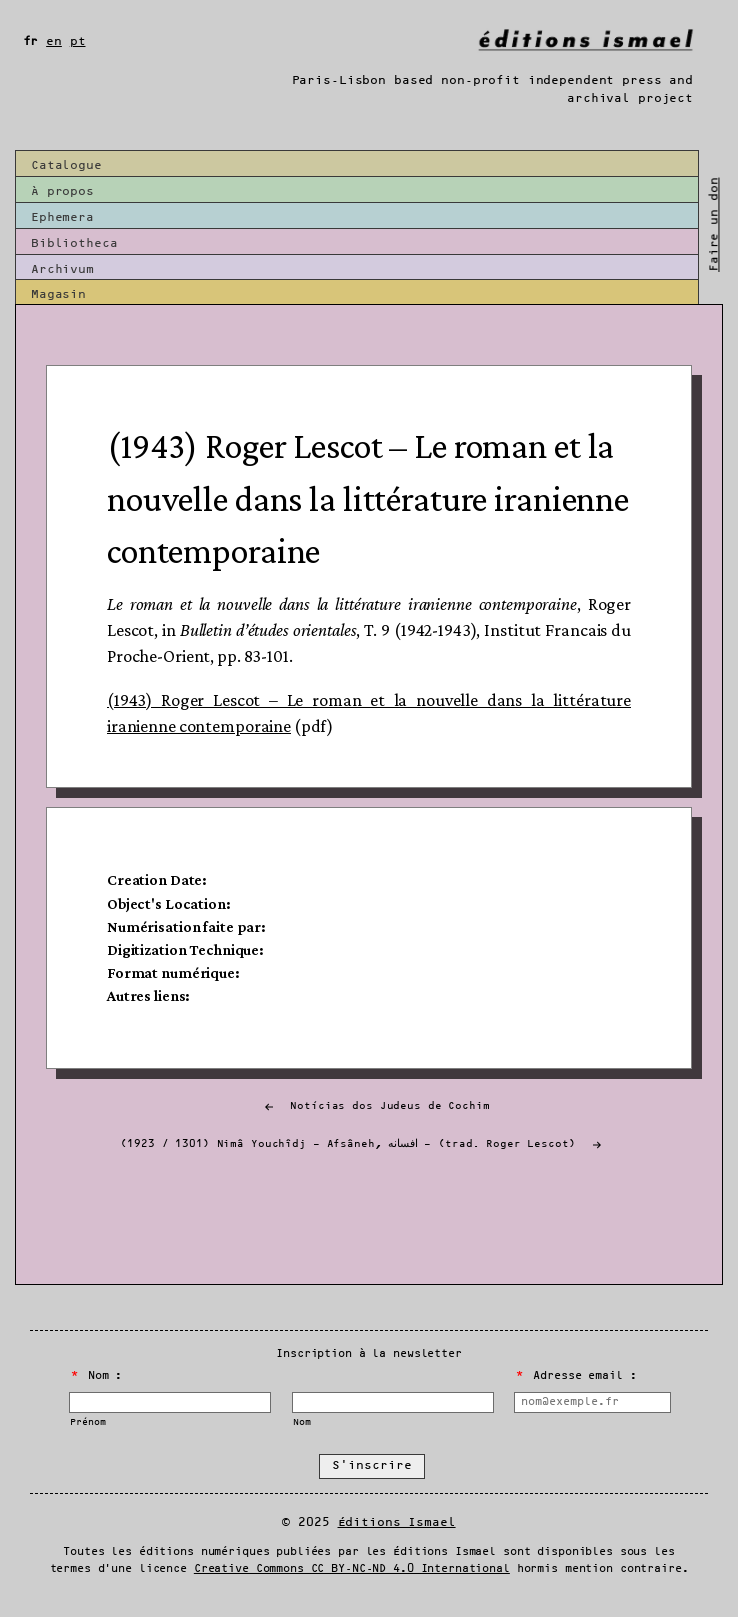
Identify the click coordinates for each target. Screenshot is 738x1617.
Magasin (58, 294)
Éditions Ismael (397, 1522)
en (54, 41)
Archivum (62, 269)
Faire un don (713, 224)
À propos (62, 191)
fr (31, 41)
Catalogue (66, 165)
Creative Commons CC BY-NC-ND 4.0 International (352, 1569)
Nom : (97, 1376)
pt (78, 41)
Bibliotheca (74, 243)
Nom (302, 1422)
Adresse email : (576, 1376)
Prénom (87, 1422)
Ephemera (62, 217)
